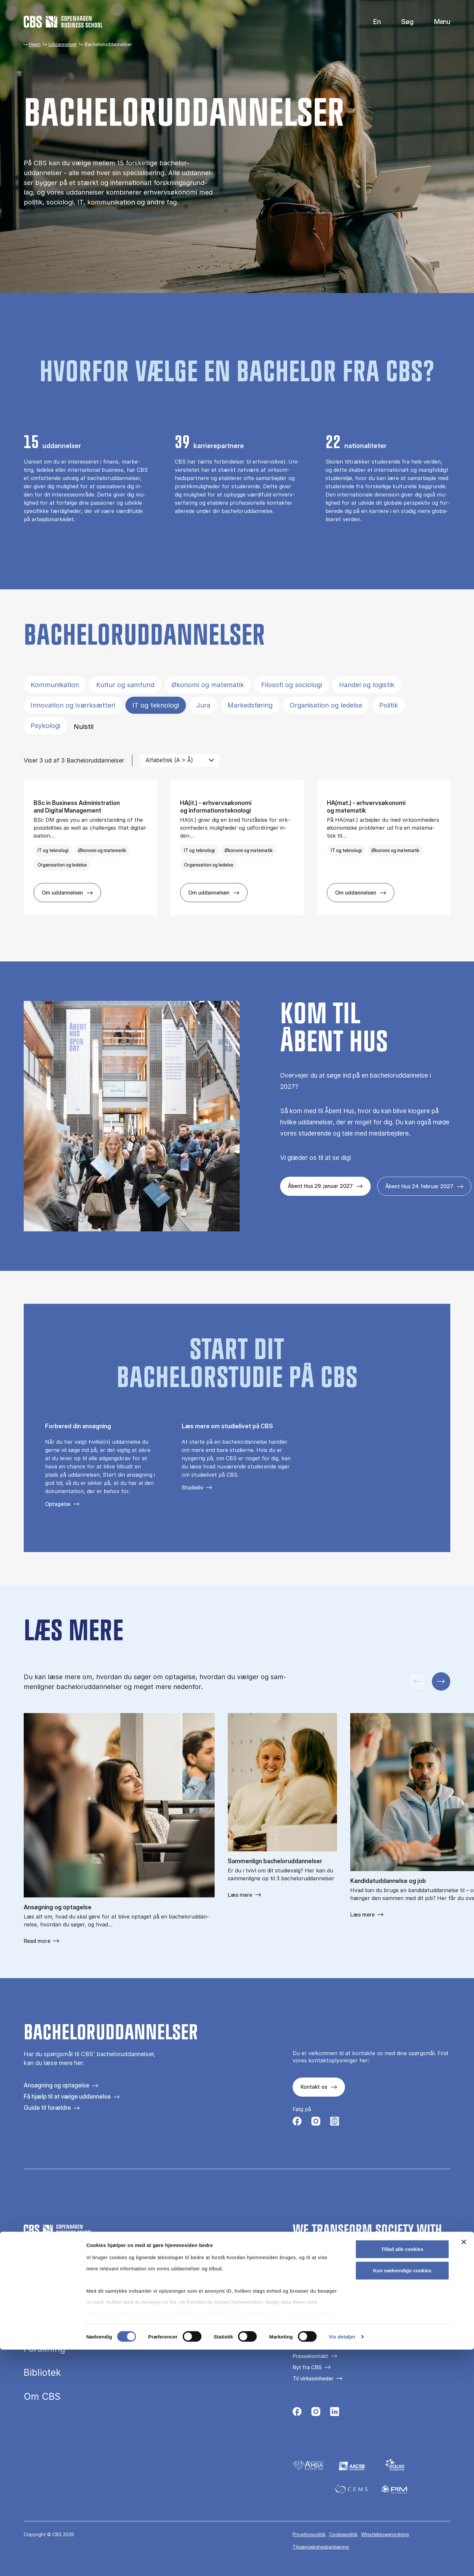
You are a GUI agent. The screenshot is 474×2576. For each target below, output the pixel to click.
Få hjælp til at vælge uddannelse (67, 2096)
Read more (37, 1941)
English (372, 21)
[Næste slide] (441, 1681)
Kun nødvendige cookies (402, 2497)
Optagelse (57, 1504)
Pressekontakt (310, 2356)
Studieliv (192, 1487)
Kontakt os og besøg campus (328, 2345)
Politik (388, 705)
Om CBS (42, 2397)
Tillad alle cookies (402, 2475)
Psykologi (45, 726)
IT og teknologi (155, 705)
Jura (203, 705)
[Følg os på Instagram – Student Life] (334, 2123)
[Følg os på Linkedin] (334, 2413)
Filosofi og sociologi (291, 685)
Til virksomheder (313, 2378)
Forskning (45, 2348)
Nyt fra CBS (307, 2367)
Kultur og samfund (125, 685)
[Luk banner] (463, 2468)
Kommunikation (55, 685)
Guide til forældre (47, 2107)
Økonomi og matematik (207, 685)
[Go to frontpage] (63, 22)
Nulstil (83, 727)
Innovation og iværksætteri (73, 705)
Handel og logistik (366, 685)
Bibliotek (42, 2372)
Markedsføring (250, 705)
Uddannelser (62, 44)
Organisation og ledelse (326, 705)
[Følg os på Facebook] (297, 2123)
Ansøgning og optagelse (56, 2085)
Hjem (34, 44)
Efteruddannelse (59, 2324)
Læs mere (240, 1895)
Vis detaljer (342, 2563)
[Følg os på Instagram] (315, 2123)
